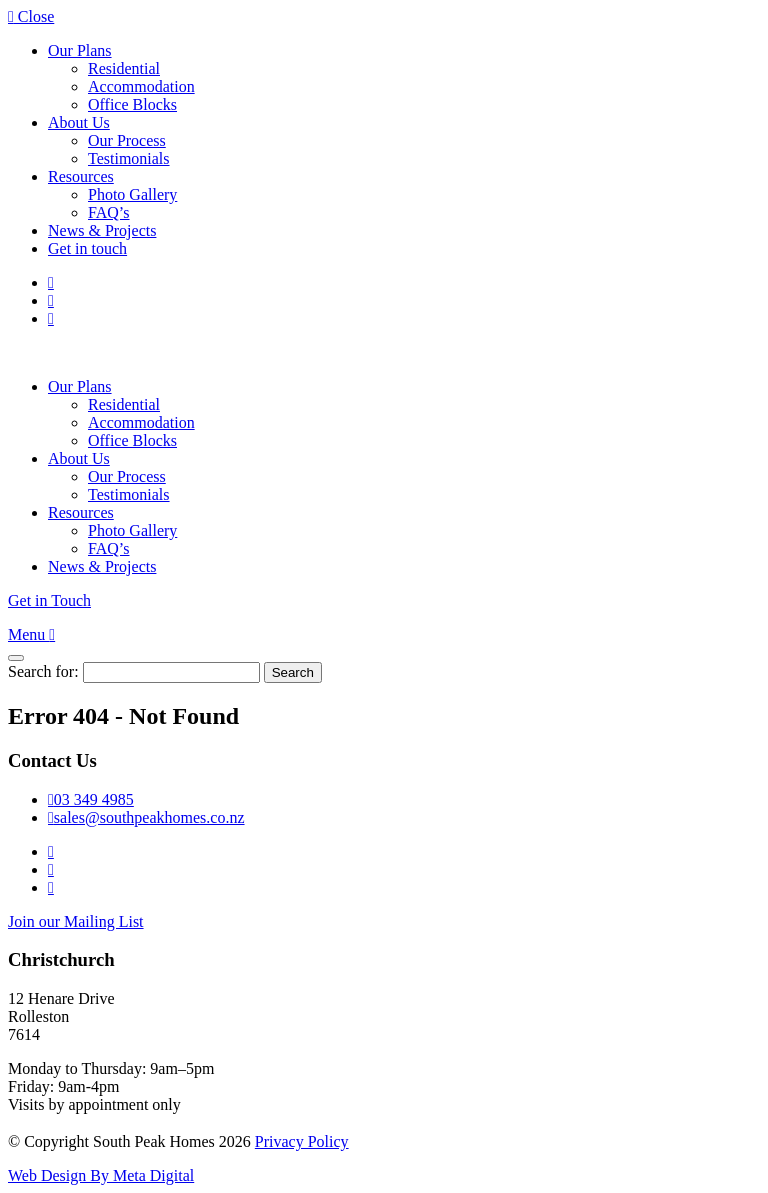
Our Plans (80, 50)
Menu (31, 634)
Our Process (127, 140)
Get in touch (87, 248)
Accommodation (141, 86)
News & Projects (102, 230)
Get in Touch (49, 600)
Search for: (43, 671)
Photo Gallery (132, 194)
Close (31, 16)
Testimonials (129, 158)
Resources (81, 176)
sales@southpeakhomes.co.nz (146, 817)
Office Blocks (132, 104)
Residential (124, 68)
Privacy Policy (302, 1141)
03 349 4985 (91, 799)
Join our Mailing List (76, 921)
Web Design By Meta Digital (101, 1175)
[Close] (16, 658)
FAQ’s (109, 212)
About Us (79, 122)
